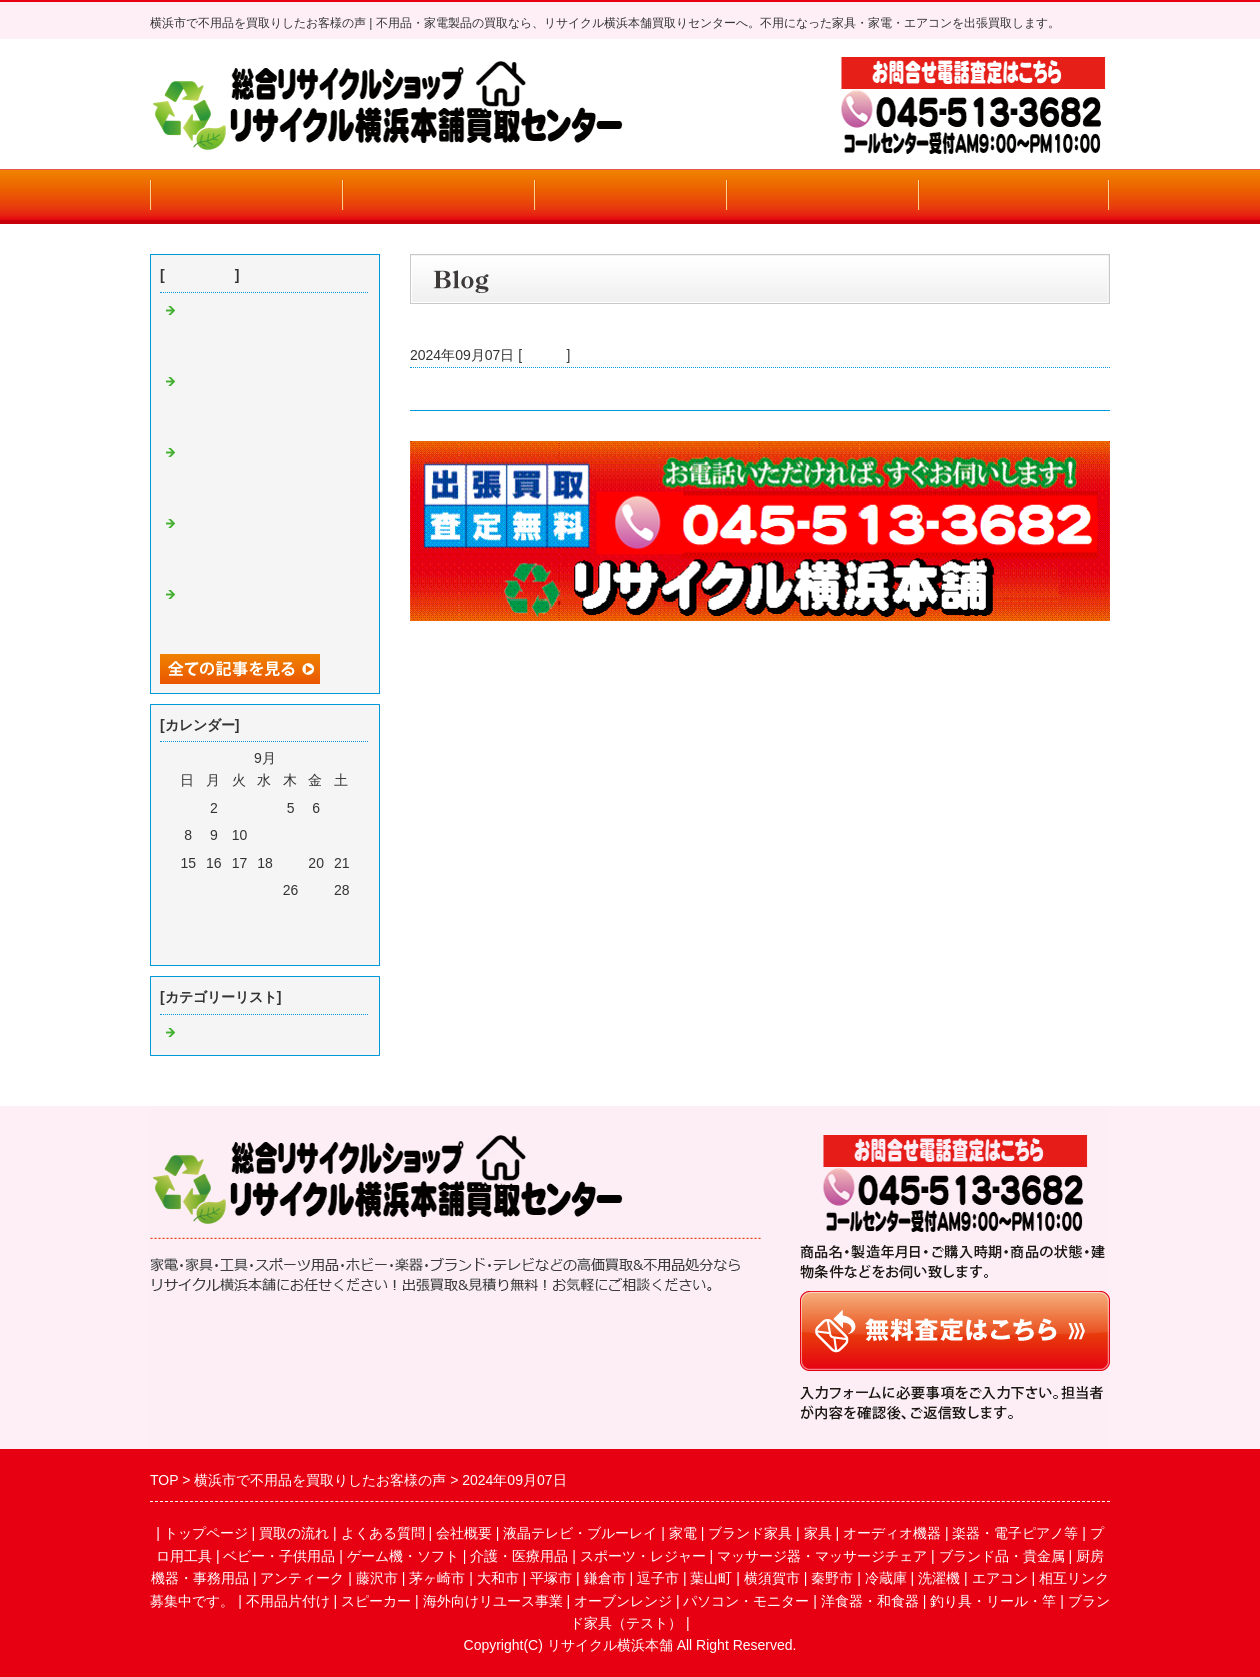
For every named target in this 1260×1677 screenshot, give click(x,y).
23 (214, 890)
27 (316, 890)
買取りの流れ (438, 196)
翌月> (301, 945)
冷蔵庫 (886, 1578)
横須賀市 (772, 1578)
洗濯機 (939, 1578)
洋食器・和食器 (870, 1601)
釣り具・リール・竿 (993, 1601)
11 (265, 835)
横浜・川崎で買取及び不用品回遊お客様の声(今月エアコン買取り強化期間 (266, 333)
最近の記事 (200, 275)
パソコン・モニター (746, 1601)
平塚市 (551, 1578)
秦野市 (832, 1578)
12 (291, 835)
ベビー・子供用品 (279, 1556)
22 (188, 890)
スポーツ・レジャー (643, 1556)
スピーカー (376, 1601)
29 (188, 917)
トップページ (246, 196)
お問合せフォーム (1014, 196)
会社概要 (822, 196)
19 (291, 863)
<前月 (229, 945)
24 (240, 890)
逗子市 (658, 1578)
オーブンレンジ (623, 1601)
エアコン (1000, 1578)
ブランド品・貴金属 (1002, 1556)
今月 (265, 945)
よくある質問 (630, 196)
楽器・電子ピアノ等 (1015, 1533)
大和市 (498, 1578)
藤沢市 (377, 1578)
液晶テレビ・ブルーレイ (580, 1533)
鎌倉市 (605, 1578)
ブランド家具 (750, 1533)
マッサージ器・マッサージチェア (822, 1556)
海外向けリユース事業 (493, 1601)
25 (265, 890)
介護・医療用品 (519, 1556)
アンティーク (302, 1578)
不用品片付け (288, 1601)
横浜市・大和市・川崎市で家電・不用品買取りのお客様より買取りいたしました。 (669, 389)
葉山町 (711, 1578)
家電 (683, 1533)
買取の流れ (294, 1533)
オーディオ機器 (892, 1533)
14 (342, 835)
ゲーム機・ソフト (403, 1556)
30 (214, 917)
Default (544, 355)
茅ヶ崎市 (437, 1578)
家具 (818, 1533)
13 (316, 835)
